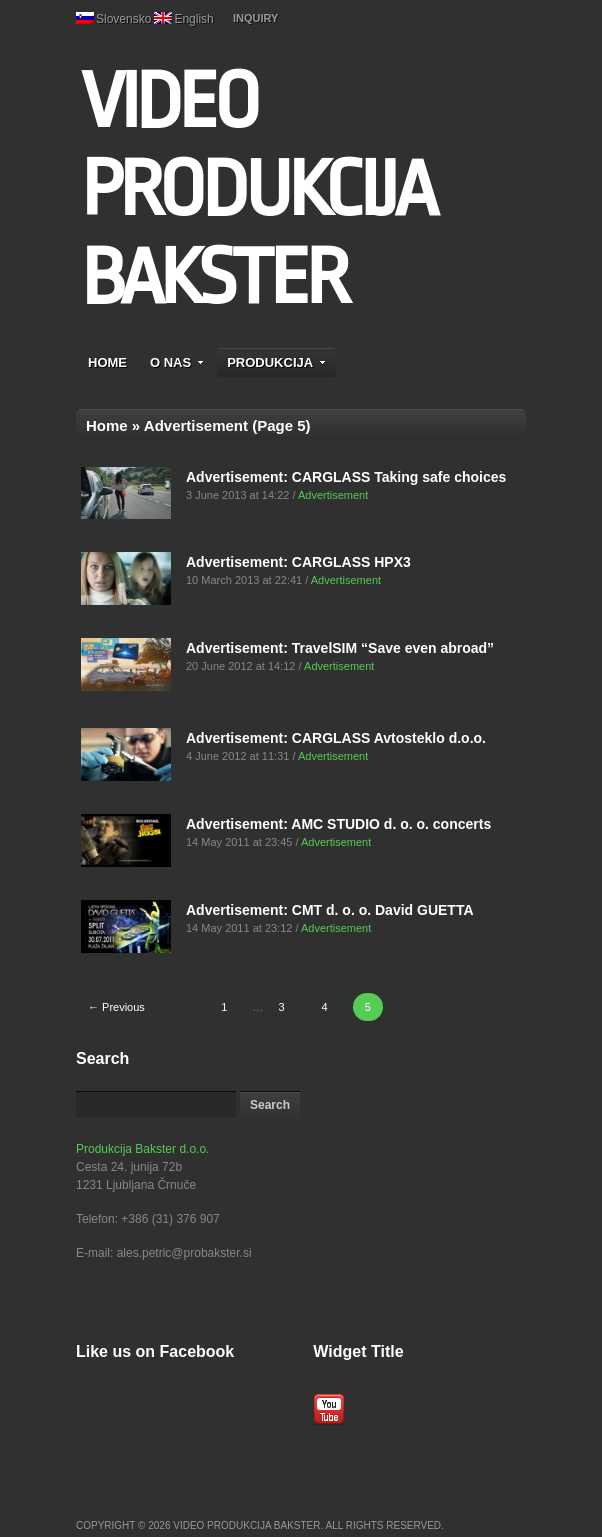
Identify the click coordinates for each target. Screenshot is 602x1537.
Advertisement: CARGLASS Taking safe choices (346, 477)
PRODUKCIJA (276, 362)
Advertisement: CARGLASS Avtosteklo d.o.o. (336, 738)
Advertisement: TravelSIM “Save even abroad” (340, 648)
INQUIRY (255, 18)
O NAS (177, 362)
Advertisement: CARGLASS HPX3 (298, 562)
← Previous (116, 1007)
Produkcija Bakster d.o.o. (142, 1149)
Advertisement (333, 495)
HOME (107, 362)
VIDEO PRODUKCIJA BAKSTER (257, 190)
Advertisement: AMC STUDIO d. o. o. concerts (338, 824)
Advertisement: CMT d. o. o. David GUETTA (330, 910)
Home (107, 425)
